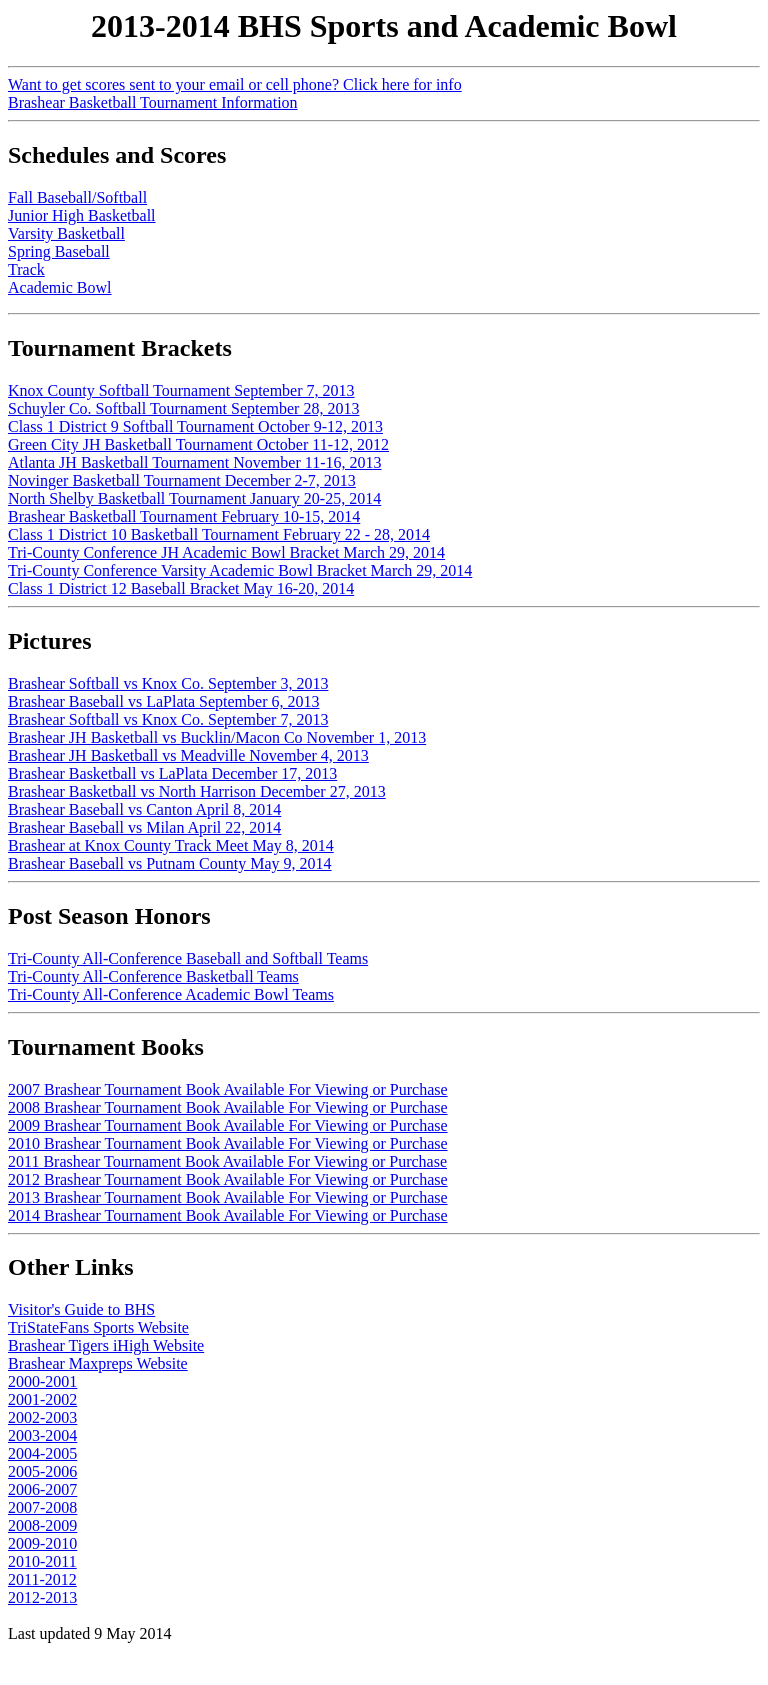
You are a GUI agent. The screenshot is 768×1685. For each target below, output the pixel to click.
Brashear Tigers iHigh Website (106, 1345)
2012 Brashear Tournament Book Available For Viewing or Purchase (228, 1179)
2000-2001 (42, 1381)
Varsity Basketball (66, 233)
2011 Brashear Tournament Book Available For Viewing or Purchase (227, 1161)
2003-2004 (42, 1435)
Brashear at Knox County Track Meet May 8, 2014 (171, 845)
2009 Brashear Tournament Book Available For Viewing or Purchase (228, 1125)
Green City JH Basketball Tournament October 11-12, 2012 (198, 444)
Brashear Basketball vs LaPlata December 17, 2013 (172, 773)
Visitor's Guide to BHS (81, 1309)
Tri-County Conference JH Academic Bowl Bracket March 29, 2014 (226, 552)
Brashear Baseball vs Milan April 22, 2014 (144, 827)
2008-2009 (42, 1525)
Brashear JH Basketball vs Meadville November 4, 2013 (188, 755)
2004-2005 (42, 1453)
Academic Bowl (60, 287)
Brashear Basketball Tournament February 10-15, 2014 (184, 516)
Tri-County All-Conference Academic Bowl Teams (171, 994)
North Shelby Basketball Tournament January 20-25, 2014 (194, 498)
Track (26, 269)
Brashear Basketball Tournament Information (153, 102)
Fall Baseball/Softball (77, 197)
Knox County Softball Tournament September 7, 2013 (181, 390)
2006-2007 (42, 1489)
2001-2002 (42, 1399)
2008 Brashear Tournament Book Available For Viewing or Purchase (228, 1107)
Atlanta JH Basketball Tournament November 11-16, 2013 (194, 462)
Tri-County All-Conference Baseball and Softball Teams (188, 958)
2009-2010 (42, 1543)
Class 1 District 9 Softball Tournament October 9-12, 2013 (195, 426)
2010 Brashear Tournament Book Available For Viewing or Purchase (228, 1143)
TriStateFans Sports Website (98, 1327)
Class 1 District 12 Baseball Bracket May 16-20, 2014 (181, 588)
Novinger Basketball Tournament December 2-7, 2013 (182, 480)
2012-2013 (42, 1597)
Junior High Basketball (82, 215)
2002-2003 (42, 1417)
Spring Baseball (59, 251)
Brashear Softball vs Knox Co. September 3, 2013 (168, 683)
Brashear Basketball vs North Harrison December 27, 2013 (197, 791)
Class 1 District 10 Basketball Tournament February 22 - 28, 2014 (219, 534)
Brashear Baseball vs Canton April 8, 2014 (144, 809)
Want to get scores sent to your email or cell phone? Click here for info (235, 84)
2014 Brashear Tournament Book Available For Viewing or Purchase (228, 1215)
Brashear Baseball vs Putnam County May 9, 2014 (170, 863)
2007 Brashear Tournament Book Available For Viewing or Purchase (228, 1089)
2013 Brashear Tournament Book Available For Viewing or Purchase (228, 1197)
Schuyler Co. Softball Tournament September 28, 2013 (183, 408)
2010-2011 (42, 1561)
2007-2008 (42, 1507)
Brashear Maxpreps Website (98, 1363)
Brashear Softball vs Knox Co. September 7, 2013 (168, 719)
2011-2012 (42, 1579)
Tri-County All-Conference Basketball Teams (153, 976)
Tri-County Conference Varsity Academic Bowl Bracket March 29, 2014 (240, 570)
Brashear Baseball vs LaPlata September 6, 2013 (163, 701)
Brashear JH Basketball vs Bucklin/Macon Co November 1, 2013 (217, 737)
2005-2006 (42, 1471)
